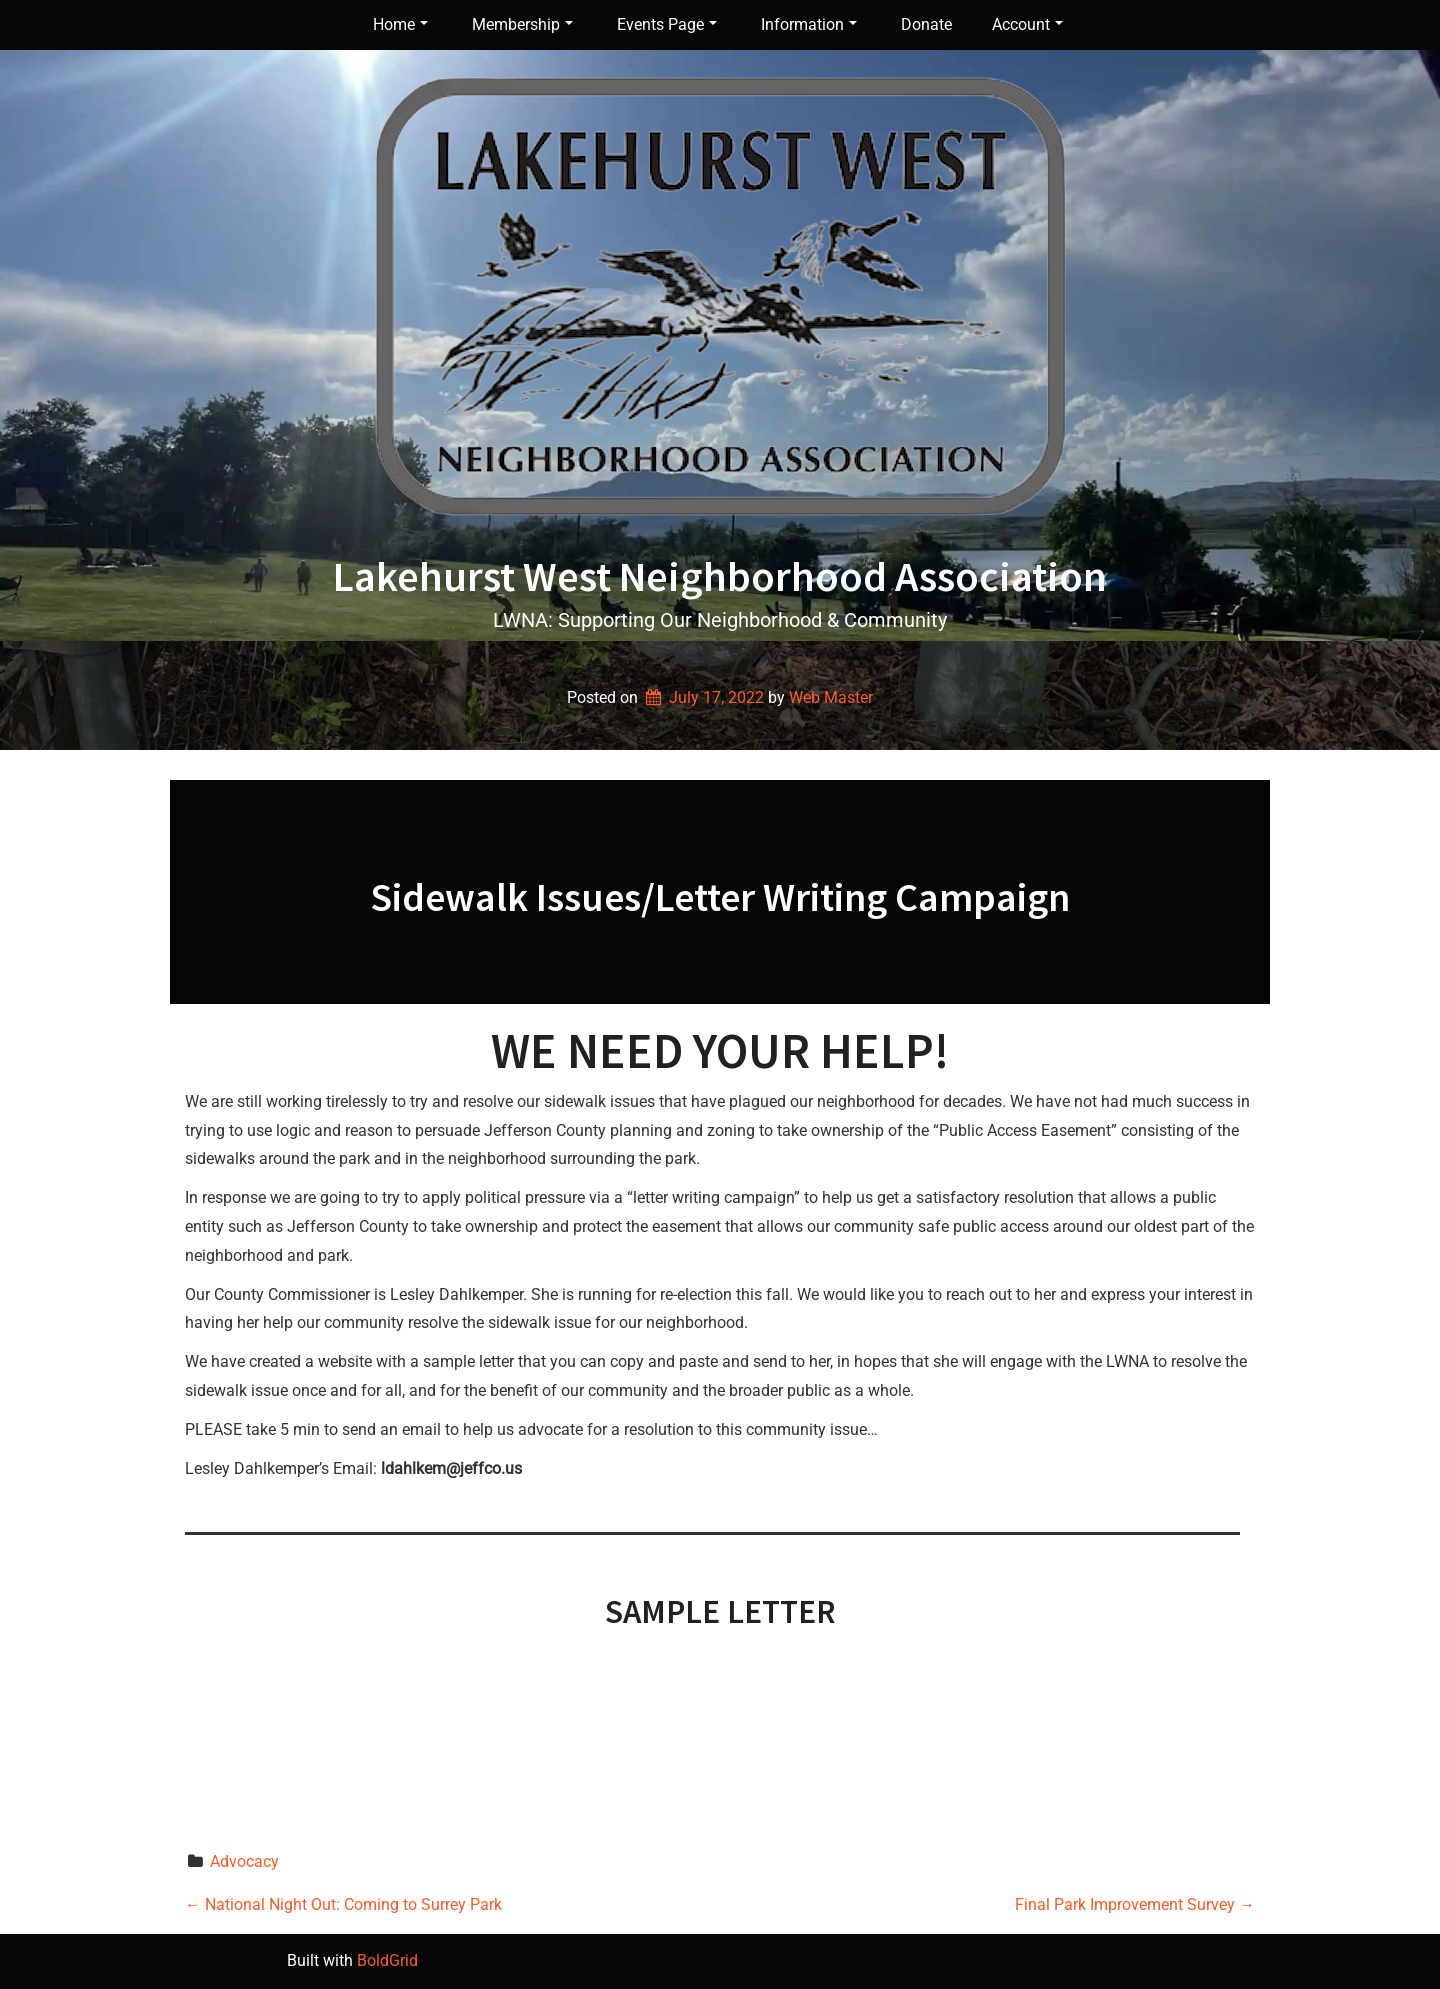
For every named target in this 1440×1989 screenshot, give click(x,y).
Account (1027, 24)
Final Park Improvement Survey (1135, 1904)
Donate (926, 24)
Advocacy (244, 1861)
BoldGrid (387, 1960)
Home (400, 24)
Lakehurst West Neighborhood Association (720, 576)
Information (809, 24)
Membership (522, 24)
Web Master (831, 697)
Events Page (667, 24)
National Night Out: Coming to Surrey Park (343, 1904)
